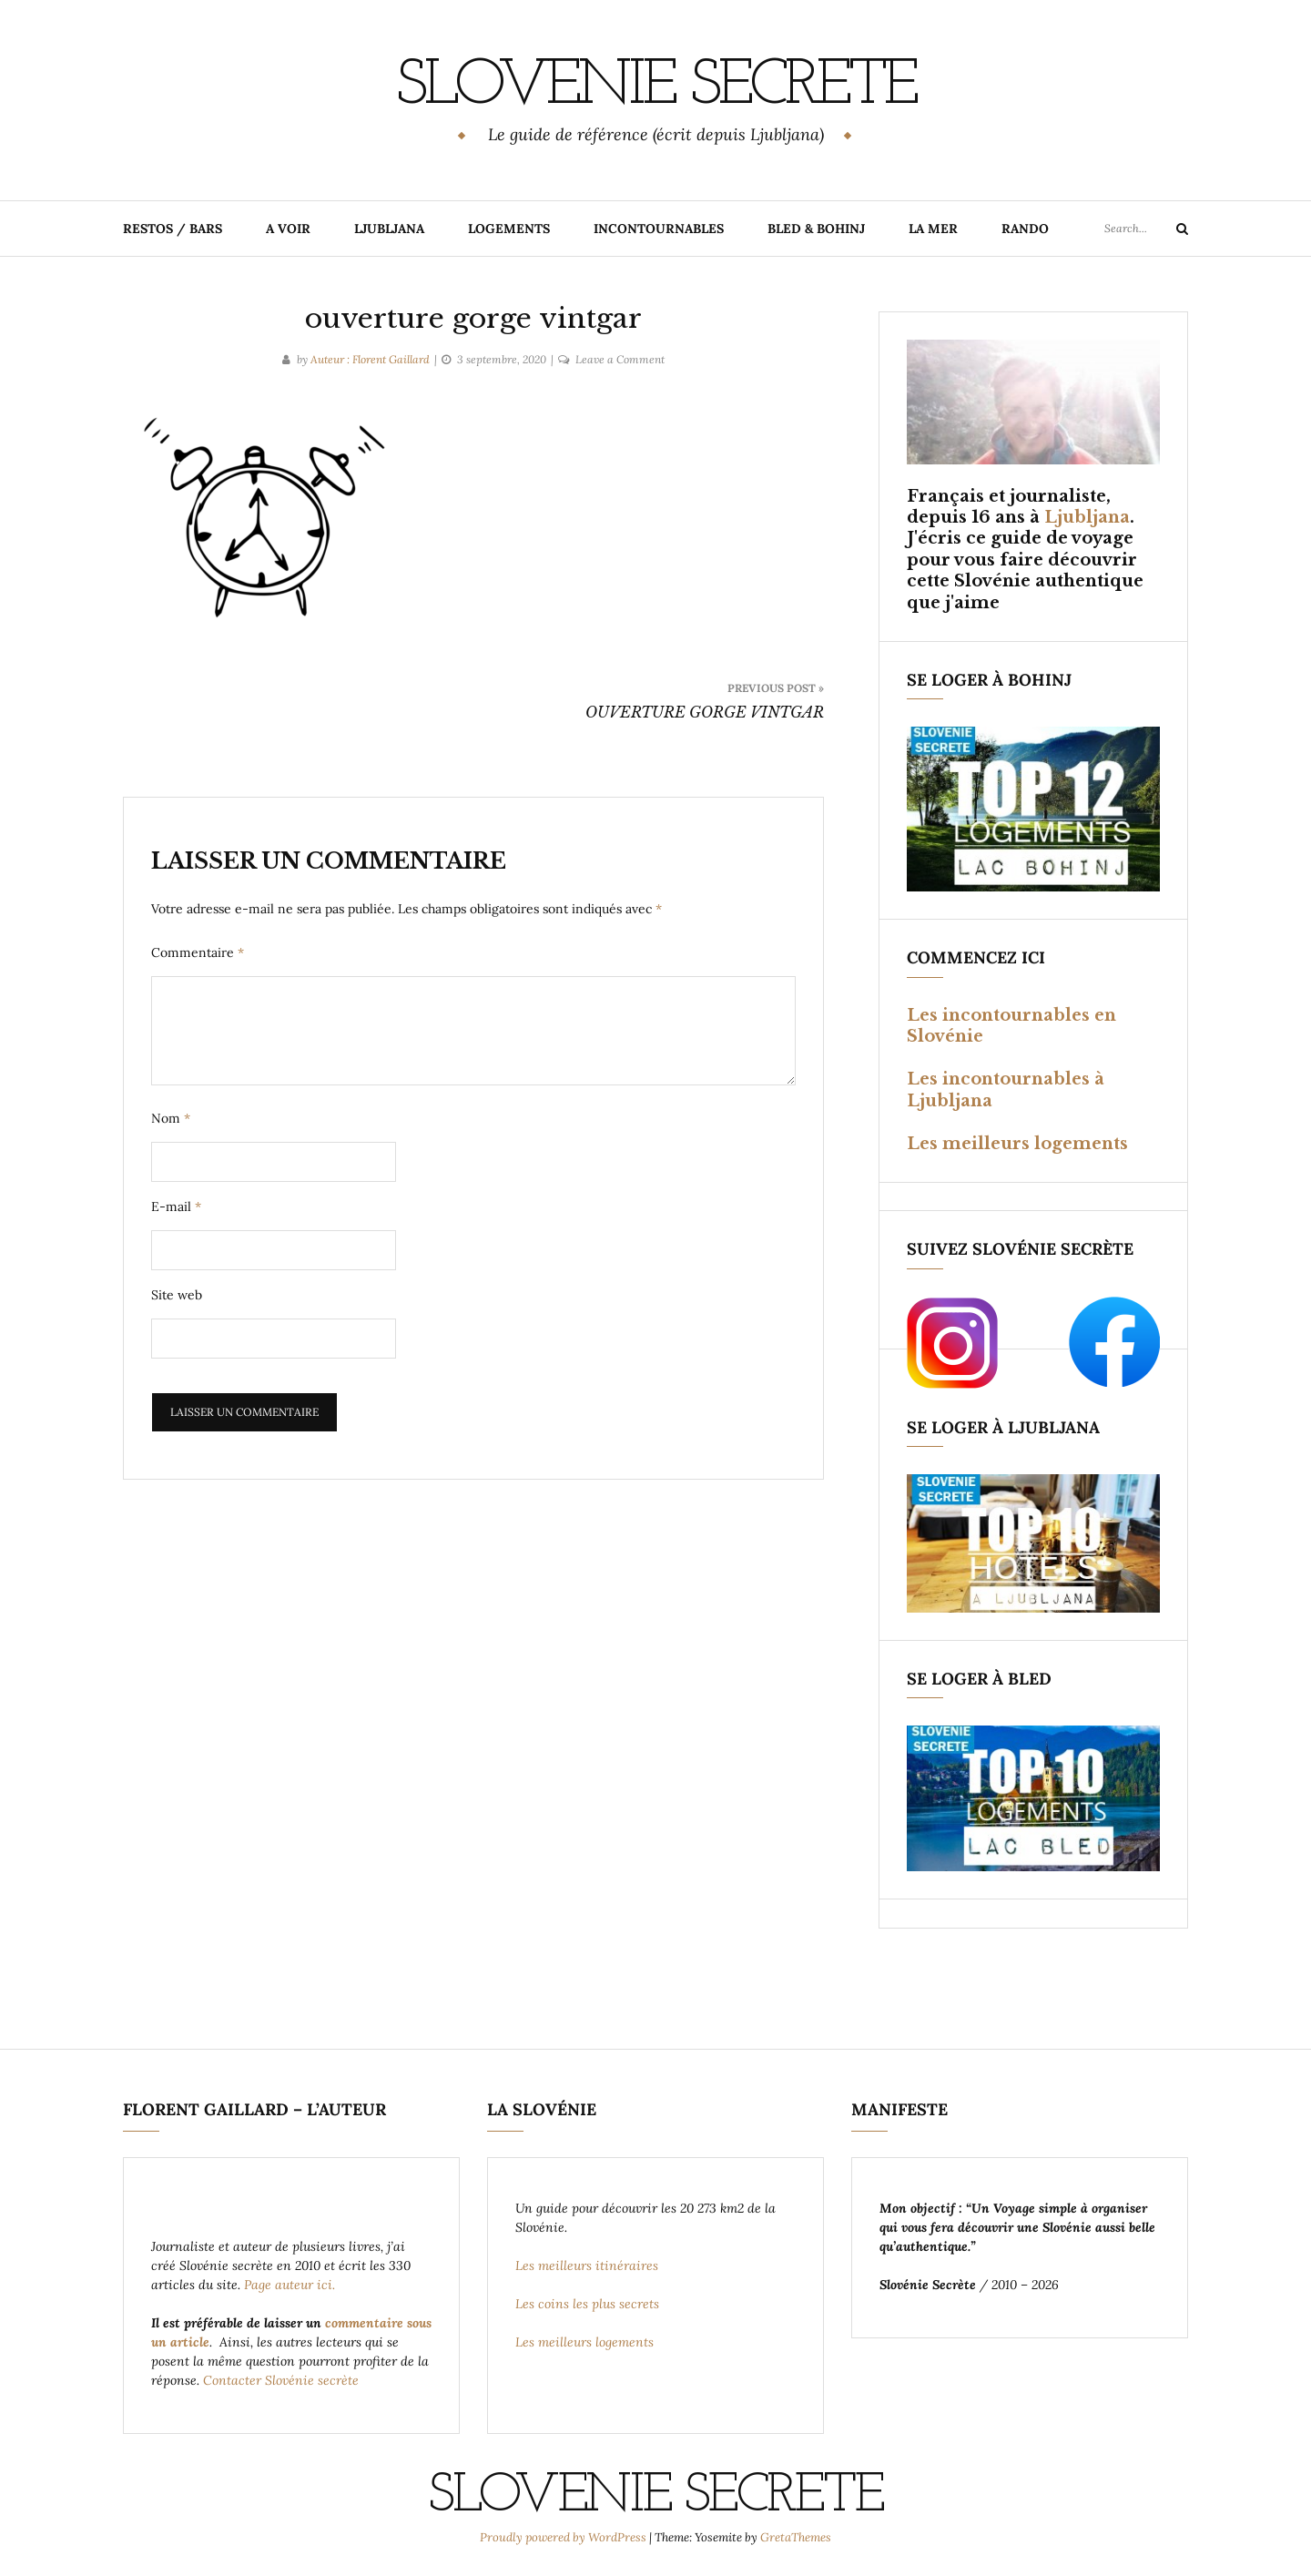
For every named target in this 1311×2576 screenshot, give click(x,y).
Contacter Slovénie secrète (281, 2379)
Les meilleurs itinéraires (588, 2264)
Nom (170, 1117)
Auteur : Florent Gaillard (370, 358)
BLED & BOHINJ (816, 227)
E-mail (176, 1205)
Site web (176, 1294)
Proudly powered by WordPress (564, 2536)
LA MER (933, 227)
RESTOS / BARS (172, 227)
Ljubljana (1087, 516)
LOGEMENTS (509, 227)
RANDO (1025, 227)
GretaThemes (795, 2536)
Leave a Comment (620, 358)
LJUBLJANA (389, 227)
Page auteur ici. (291, 2284)
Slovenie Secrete (655, 86)
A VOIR (288, 227)
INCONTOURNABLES (659, 227)
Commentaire (197, 951)
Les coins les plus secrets (587, 2303)
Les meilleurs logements (1017, 1143)
